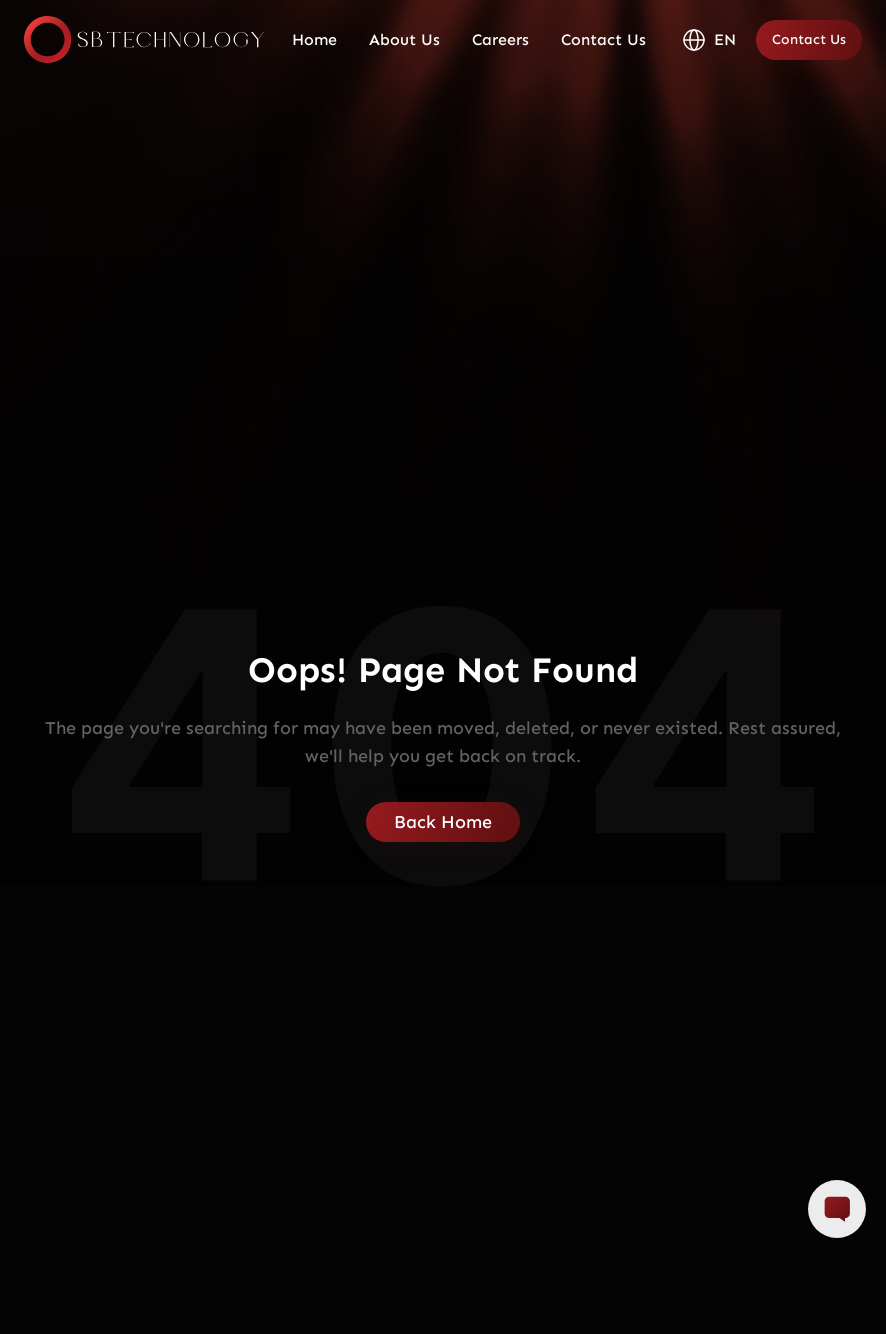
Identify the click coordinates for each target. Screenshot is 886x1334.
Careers (500, 39)
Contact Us (603, 39)
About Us (404, 39)
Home (314, 39)
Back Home (443, 822)
